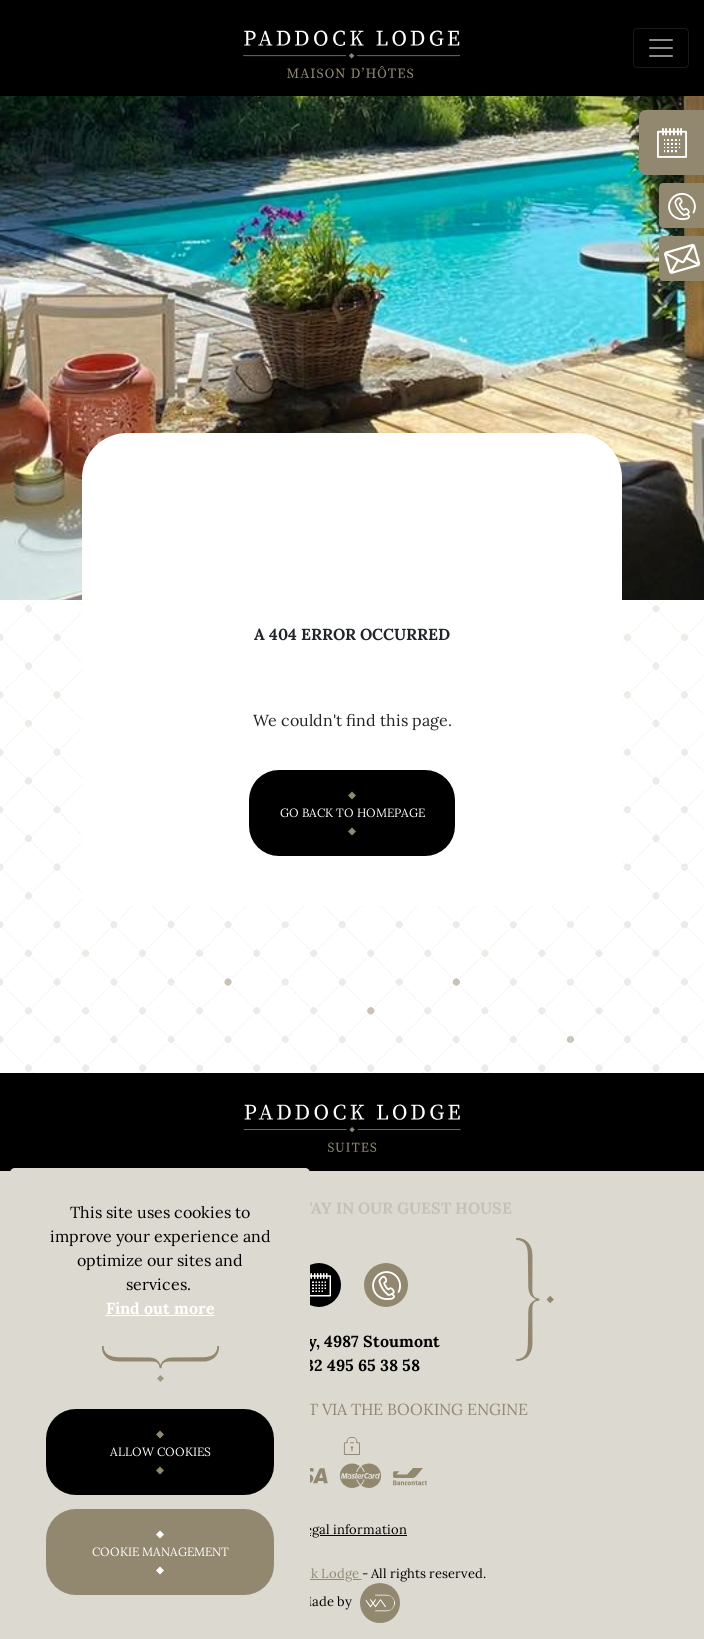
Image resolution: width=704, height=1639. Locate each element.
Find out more (160, 1308)
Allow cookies (160, 1452)
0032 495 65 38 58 (352, 1365)
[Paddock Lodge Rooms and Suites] (352, 1122)
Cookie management (160, 1552)
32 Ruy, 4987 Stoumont (352, 1341)
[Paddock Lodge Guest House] (352, 48)
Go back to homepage (352, 813)
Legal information (352, 1529)
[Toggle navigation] (661, 48)
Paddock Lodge (313, 1573)
